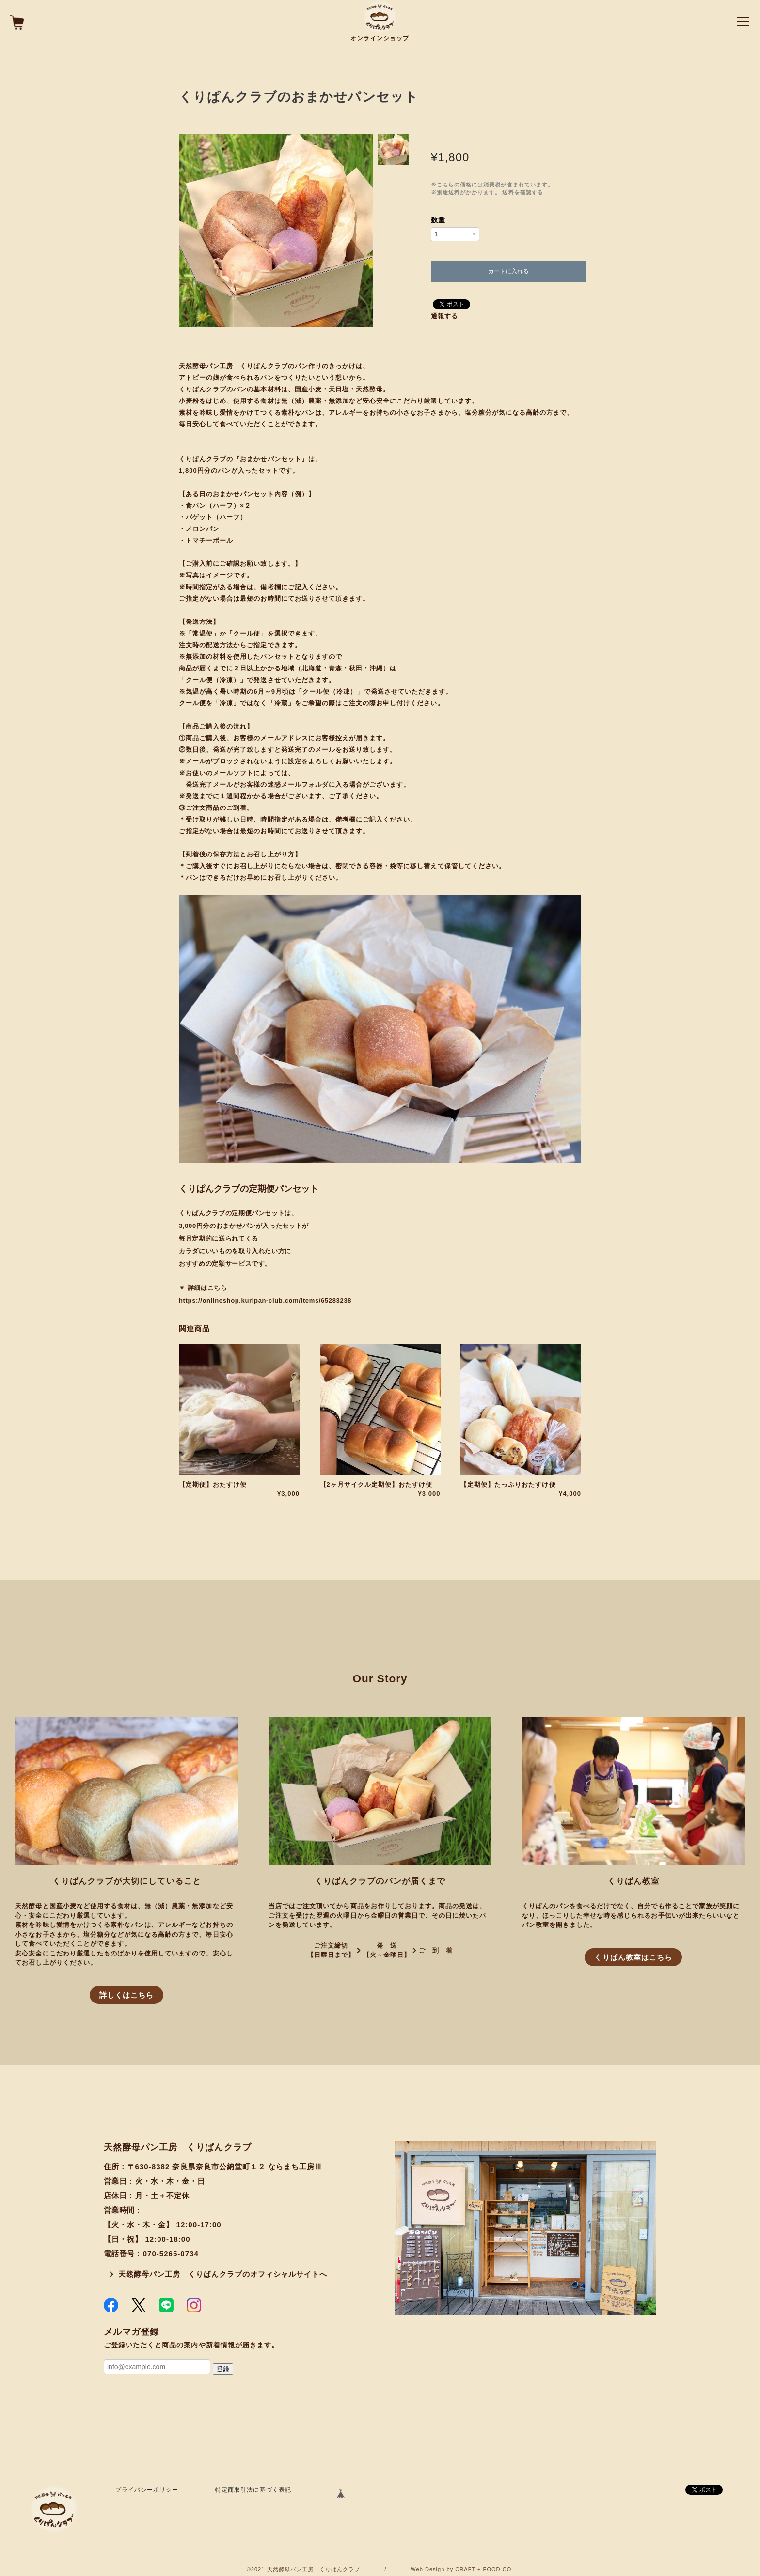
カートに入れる (508, 271)
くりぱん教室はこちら (633, 1957)
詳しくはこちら (126, 1995)
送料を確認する (522, 192)
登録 (223, 2369)
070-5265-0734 (171, 2254)
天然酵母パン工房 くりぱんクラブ (314, 2569)
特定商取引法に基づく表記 (253, 2489)
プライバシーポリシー (146, 2489)
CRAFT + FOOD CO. (484, 2569)
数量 (438, 220)
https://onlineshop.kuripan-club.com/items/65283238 (265, 1300)
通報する (444, 316)
